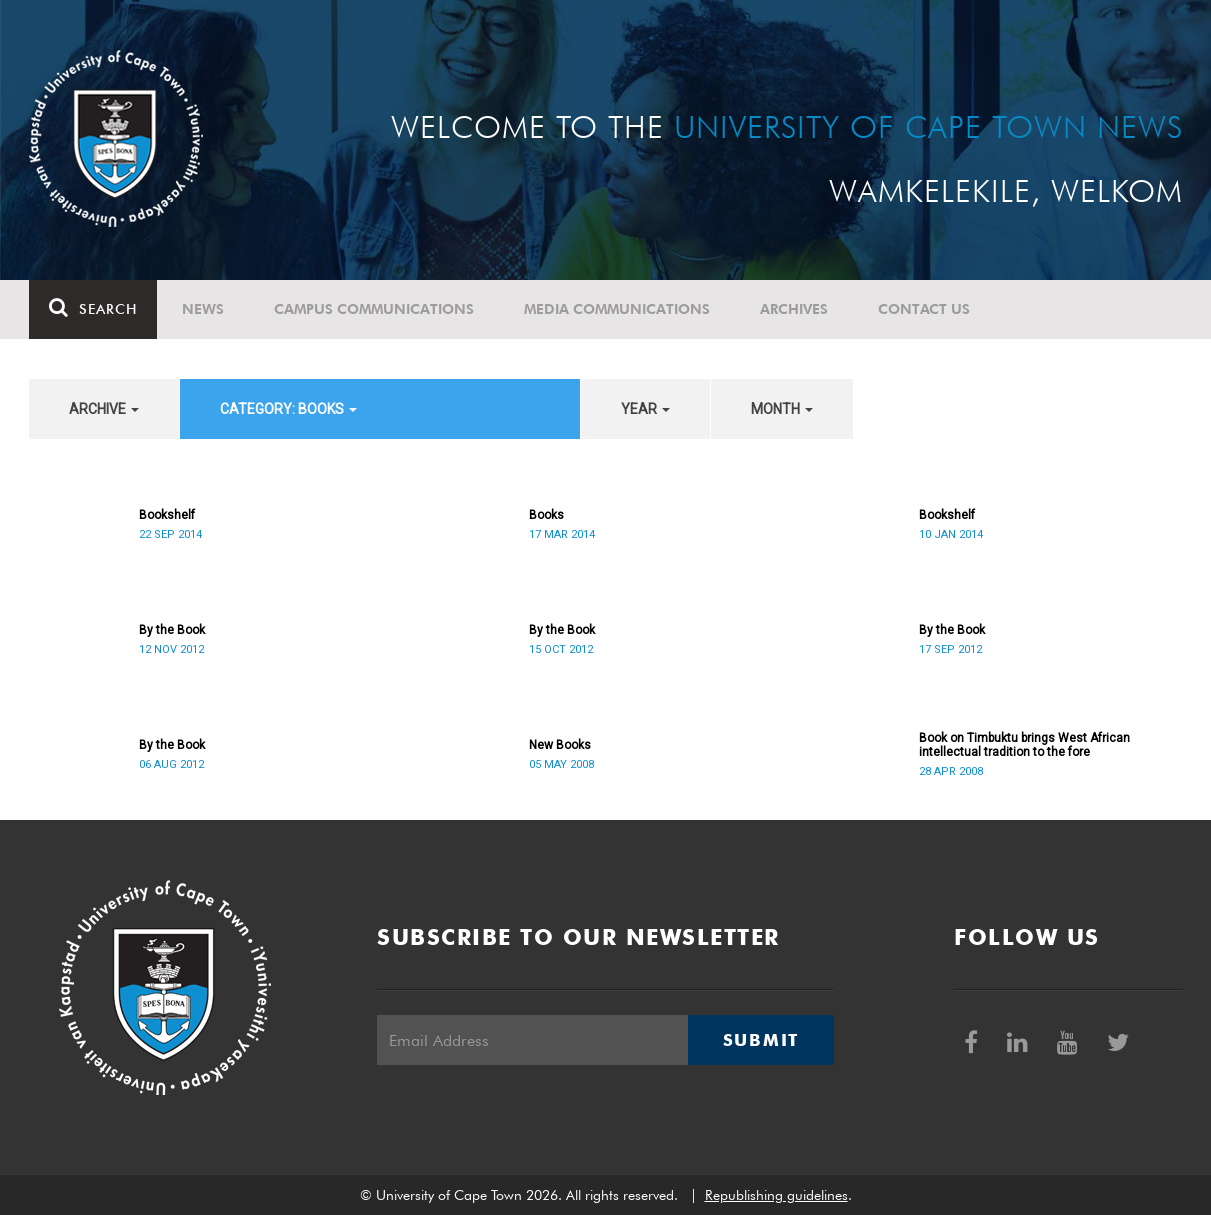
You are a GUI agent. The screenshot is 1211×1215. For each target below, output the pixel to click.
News (203, 309)
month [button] (782, 409)
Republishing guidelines (776, 1195)
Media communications (617, 309)
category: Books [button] (288, 409)
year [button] (645, 409)
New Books (560, 745)
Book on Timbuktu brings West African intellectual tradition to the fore (1024, 745)
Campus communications (374, 309)
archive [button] (104, 409)
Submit (761, 1040)
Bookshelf (167, 515)
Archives (794, 309)
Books (546, 515)
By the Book (172, 630)
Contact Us (924, 309)
